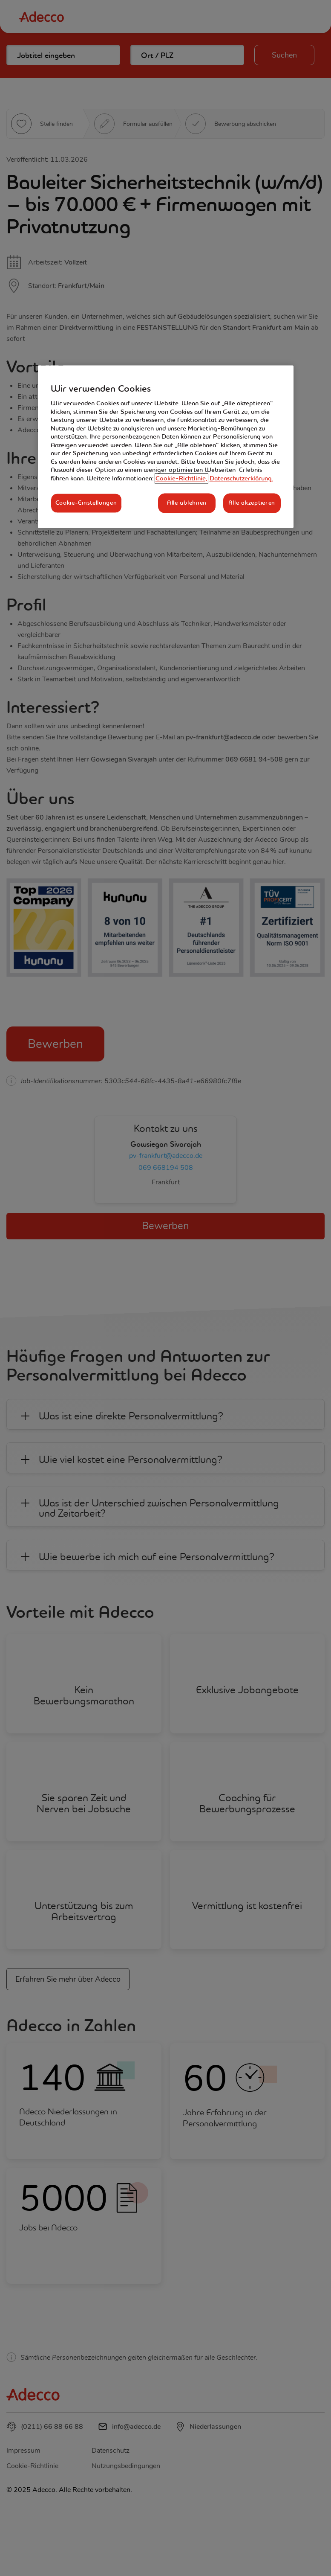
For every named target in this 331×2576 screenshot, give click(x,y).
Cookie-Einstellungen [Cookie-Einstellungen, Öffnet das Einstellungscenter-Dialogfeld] (86, 503)
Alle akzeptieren (251, 503)
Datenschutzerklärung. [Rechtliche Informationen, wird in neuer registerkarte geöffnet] (241, 478)
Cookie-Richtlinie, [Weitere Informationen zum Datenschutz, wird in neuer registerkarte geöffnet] (181, 478)
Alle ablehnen (187, 503)
